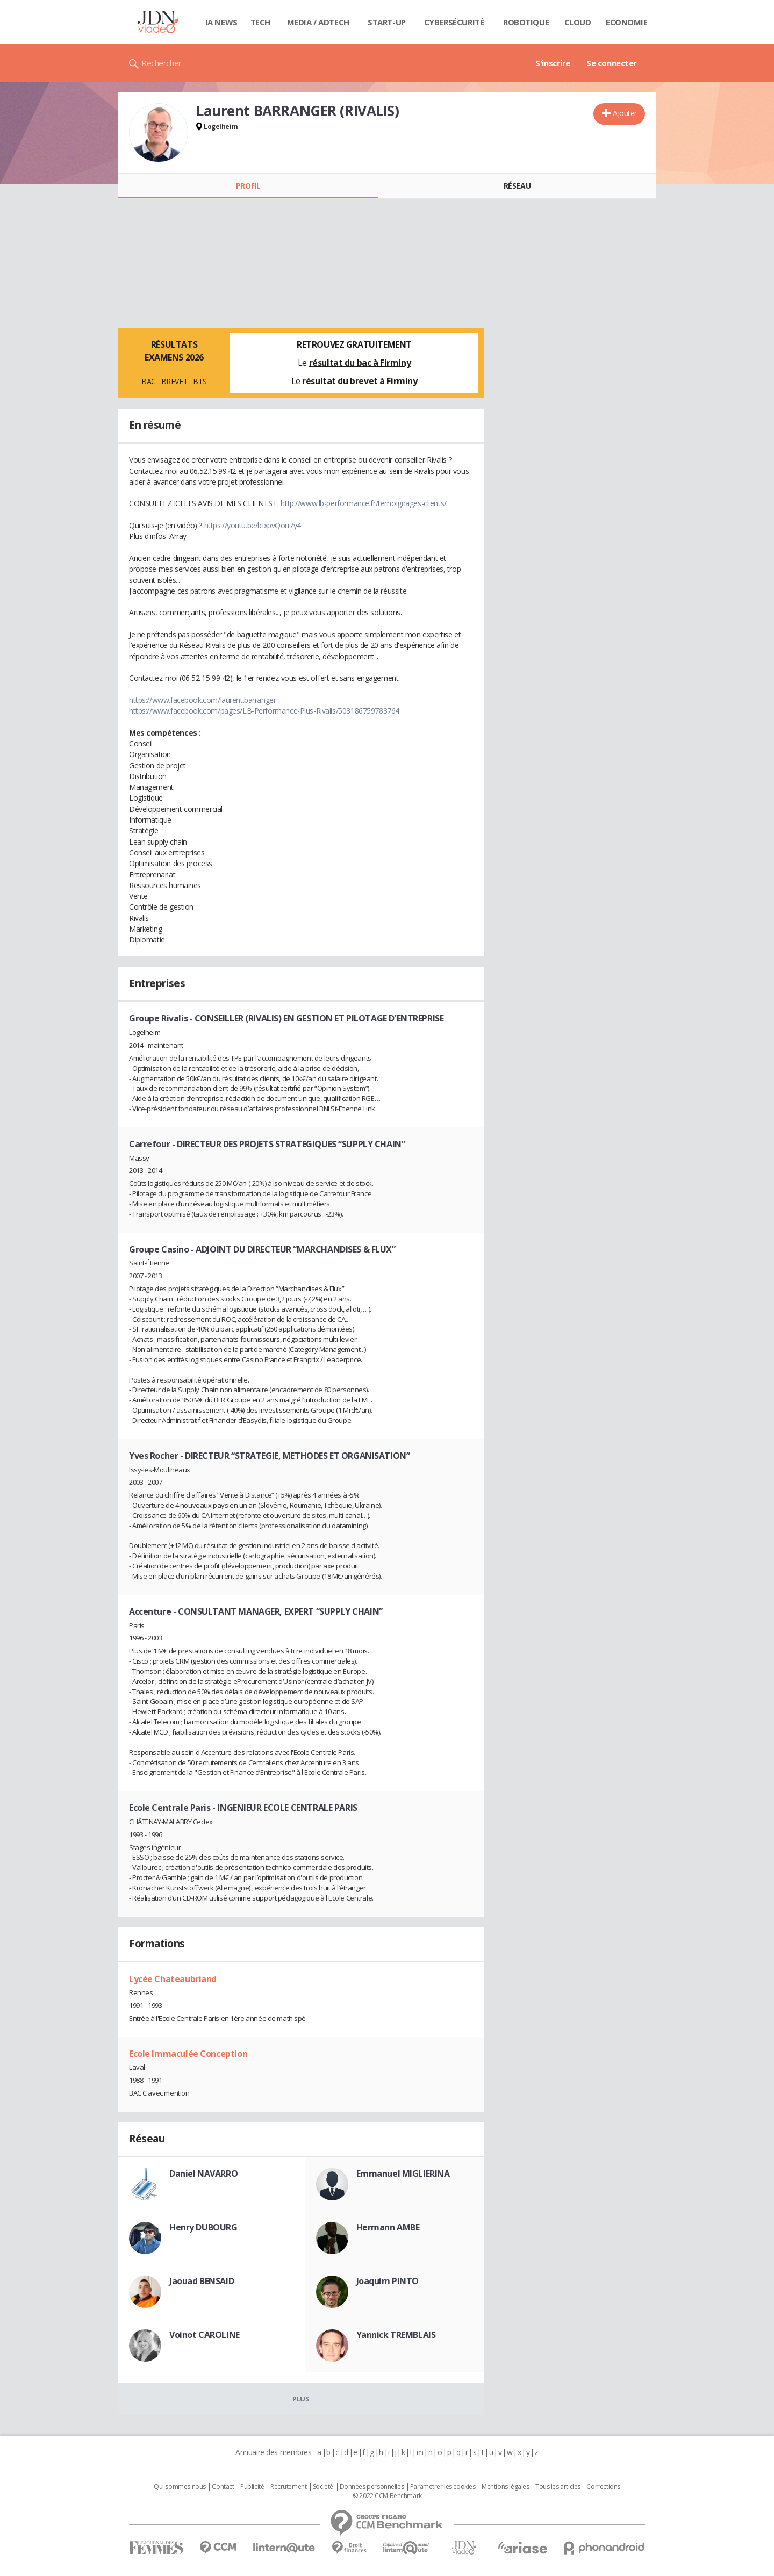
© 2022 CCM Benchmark (387, 2496)
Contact (223, 2487)
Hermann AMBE (388, 2227)
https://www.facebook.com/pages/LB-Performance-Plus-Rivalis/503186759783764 (264, 711)
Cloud (577, 22)
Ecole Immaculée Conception (188, 2054)
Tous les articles (557, 2487)
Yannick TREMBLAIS (396, 2335)
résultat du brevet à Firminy (359, 381)
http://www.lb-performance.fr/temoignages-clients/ (363, 503)
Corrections (603, 2487)
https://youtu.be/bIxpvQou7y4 (252, 525)
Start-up (387, 22)
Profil (248, 186)
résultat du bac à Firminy (360, 363)
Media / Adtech (318, 22)
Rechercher (161, 62)
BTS (200, 381)
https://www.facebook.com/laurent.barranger (202, 700)
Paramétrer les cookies (443, 2487)
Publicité (252, 2487)
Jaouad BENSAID (201, 2281)
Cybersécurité (454, 22)
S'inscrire (552, 62)
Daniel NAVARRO (203, 2173)
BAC (148, 381)
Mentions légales (505, 2487)
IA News (221, 22)
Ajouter (625, 113)
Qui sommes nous (180, 2487)
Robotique (526, 22)
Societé (323, 2487)
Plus (300, 2399)
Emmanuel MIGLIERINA (403, 2173)
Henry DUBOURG (203, 2227)
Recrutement (288, 2487)
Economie (627, 22)
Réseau (517, 186)
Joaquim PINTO (387, 2281)
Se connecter (611, 62)
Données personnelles (372, 2487)
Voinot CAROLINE (204, 2335)
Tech (260, 22)
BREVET (174, 381)
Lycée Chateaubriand (173, 1979)
